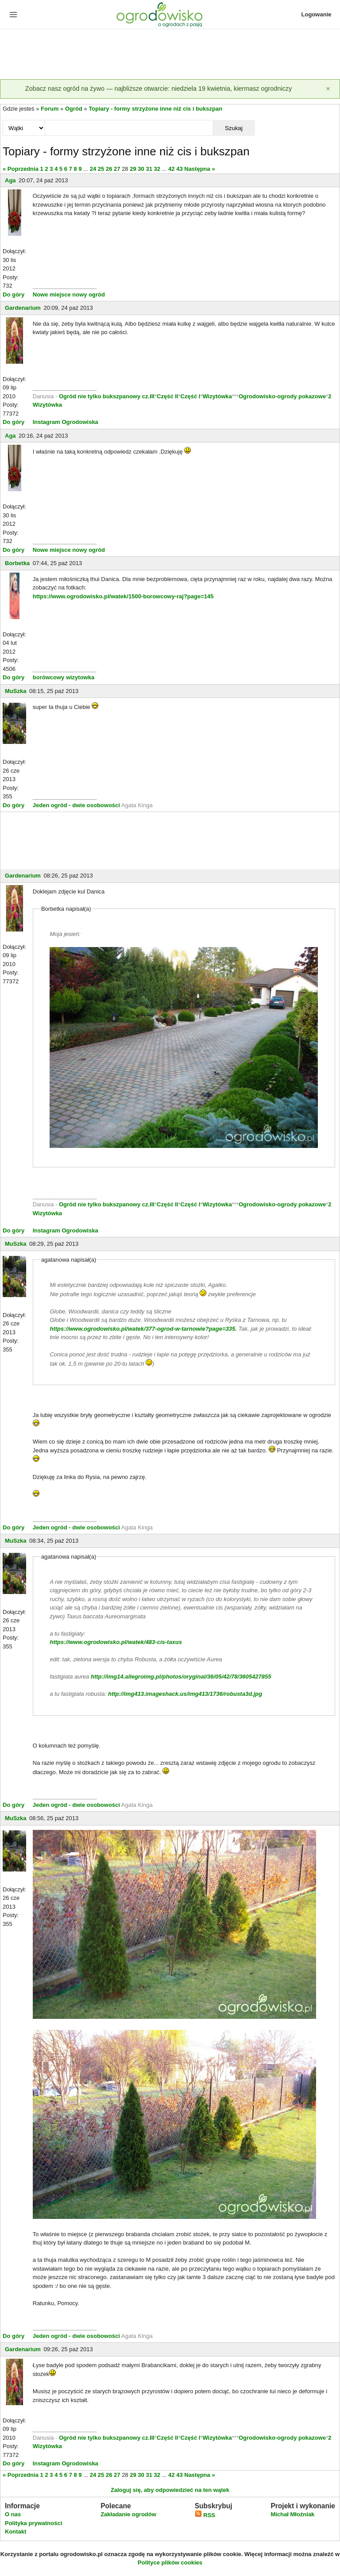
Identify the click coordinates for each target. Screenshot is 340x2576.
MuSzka (15, 691)
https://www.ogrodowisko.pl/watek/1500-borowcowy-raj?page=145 (123, 596)
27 (117, 169)
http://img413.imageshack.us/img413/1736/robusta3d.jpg (185, 1693)
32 (157, 169)
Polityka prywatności (33, 2523)
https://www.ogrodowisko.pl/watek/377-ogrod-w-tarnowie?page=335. (143, 1328)
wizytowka (80, 677)
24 (93, 169)
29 (133, 169)
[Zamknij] (328, 89)
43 (179, 169)
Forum (49, 108)
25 (101, 169)
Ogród (73, 108)
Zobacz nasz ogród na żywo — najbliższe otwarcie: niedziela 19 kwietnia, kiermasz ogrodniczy (158, 88)
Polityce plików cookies (170, 2562)
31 (149, 169)
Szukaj (234, 128)
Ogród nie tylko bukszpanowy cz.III (107, 396)
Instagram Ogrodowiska (65, 422)
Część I (191, 396)
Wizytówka (217, 396)
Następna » (199, 169)
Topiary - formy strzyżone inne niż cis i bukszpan (155, 108)
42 (171, 169)
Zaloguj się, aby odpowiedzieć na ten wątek (170, 2490)
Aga (10, 180)
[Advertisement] (170, 55)
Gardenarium (23, 307)
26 (109, 169)
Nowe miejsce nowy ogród (69, 294)
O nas (13, 2514)
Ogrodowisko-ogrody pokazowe (282, 396)
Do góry (13, 294)
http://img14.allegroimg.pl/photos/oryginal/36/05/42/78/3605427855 (181, 1676)
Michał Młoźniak (292, 2514)
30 (141, 169)
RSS (205, 2515)
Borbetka (17, 563)
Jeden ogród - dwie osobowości (76, 805)
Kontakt (15, 2531)
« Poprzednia (21, 169)
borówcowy (49, 677)
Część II (167, 396)
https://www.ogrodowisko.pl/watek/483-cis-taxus (116, 1642)
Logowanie (316, 14)
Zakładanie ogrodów (128, 2514)
